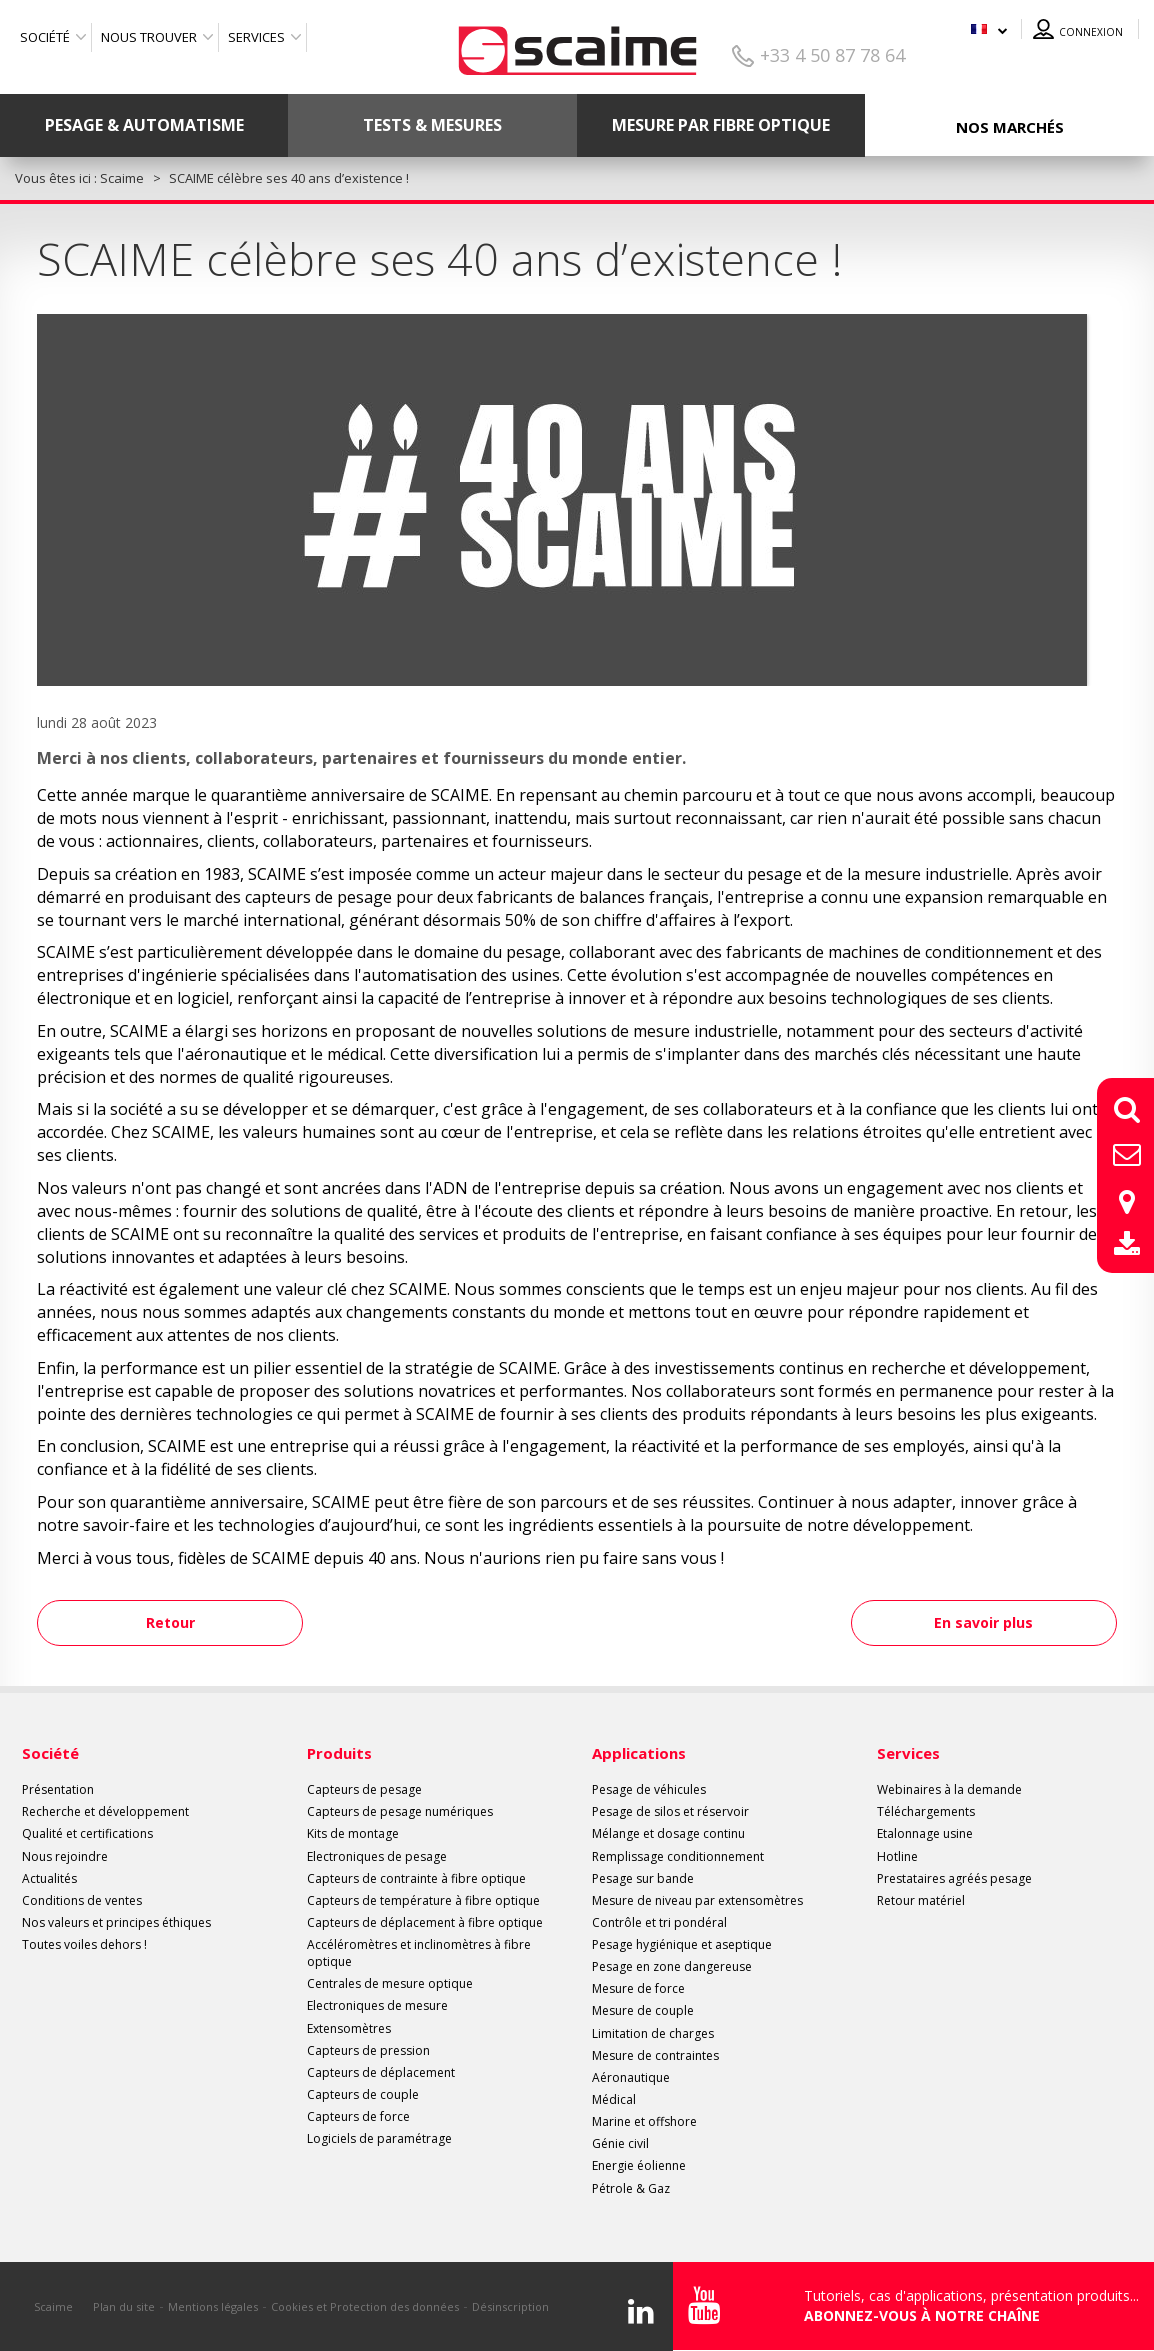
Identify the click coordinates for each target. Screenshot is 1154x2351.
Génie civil (620, 2143)
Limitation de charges (653, 2033)
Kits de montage (353, 1833)
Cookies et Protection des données (365, 2306)
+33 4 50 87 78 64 (832, 55)
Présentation (58, 1789)
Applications (639, 1753)
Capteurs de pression (368, 2050)
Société (45, 37)
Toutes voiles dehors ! (84, 1944)
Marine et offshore (644, 2121)
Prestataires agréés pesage (954, 1878)
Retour (172, 1622)
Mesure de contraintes (655, 2055)
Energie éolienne (639, 2165)
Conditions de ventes (82, 1900)
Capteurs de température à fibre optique (423, 1900)
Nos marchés (1010, 127)
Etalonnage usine (925, 1833)
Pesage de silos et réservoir (670, 1811)
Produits (339, 1753)
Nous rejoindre (65, 1856)
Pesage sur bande (643, 1878)
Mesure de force (638, 1988)
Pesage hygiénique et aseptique (682, 1944)
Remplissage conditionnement (678, 1856)
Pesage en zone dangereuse (672, 1966)
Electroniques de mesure (377, 2005)
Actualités (49, 1878)
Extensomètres (349, 2028)
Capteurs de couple (363, 2094)
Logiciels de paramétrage (379, 2138)
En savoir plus (982, 1622)
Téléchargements (926, 1811)
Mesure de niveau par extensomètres (697, 1900)
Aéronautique (631, 2077)
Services (256, 37)
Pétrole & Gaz (631, 2188)
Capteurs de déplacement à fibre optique (425, 1922)
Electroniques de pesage (377, 1856)
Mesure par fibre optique (721, 125)
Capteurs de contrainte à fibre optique (416, 1878)
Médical (614, 2099)
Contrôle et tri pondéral (659, 1922)
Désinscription (510, 2306)
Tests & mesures (432, 125)
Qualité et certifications (87, 1833)
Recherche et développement (105, 1811)
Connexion (1091, 32)
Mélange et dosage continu (668, 1833)
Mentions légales (213, 2306)
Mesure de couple (643, 2010)
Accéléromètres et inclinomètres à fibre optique (419, 1953)
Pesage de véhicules (649, 1789)
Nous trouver (149, 37)
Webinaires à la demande (949, 1789)
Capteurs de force (358, 2116)
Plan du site (124, 2306)
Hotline (897, 1856)
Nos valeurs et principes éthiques (116, 1922)
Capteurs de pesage (364, 1789)
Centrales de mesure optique (390, 1983)
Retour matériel (921, 1900)
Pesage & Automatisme (144, 125)
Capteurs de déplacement (381, 2072)
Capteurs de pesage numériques (400, 1811)
